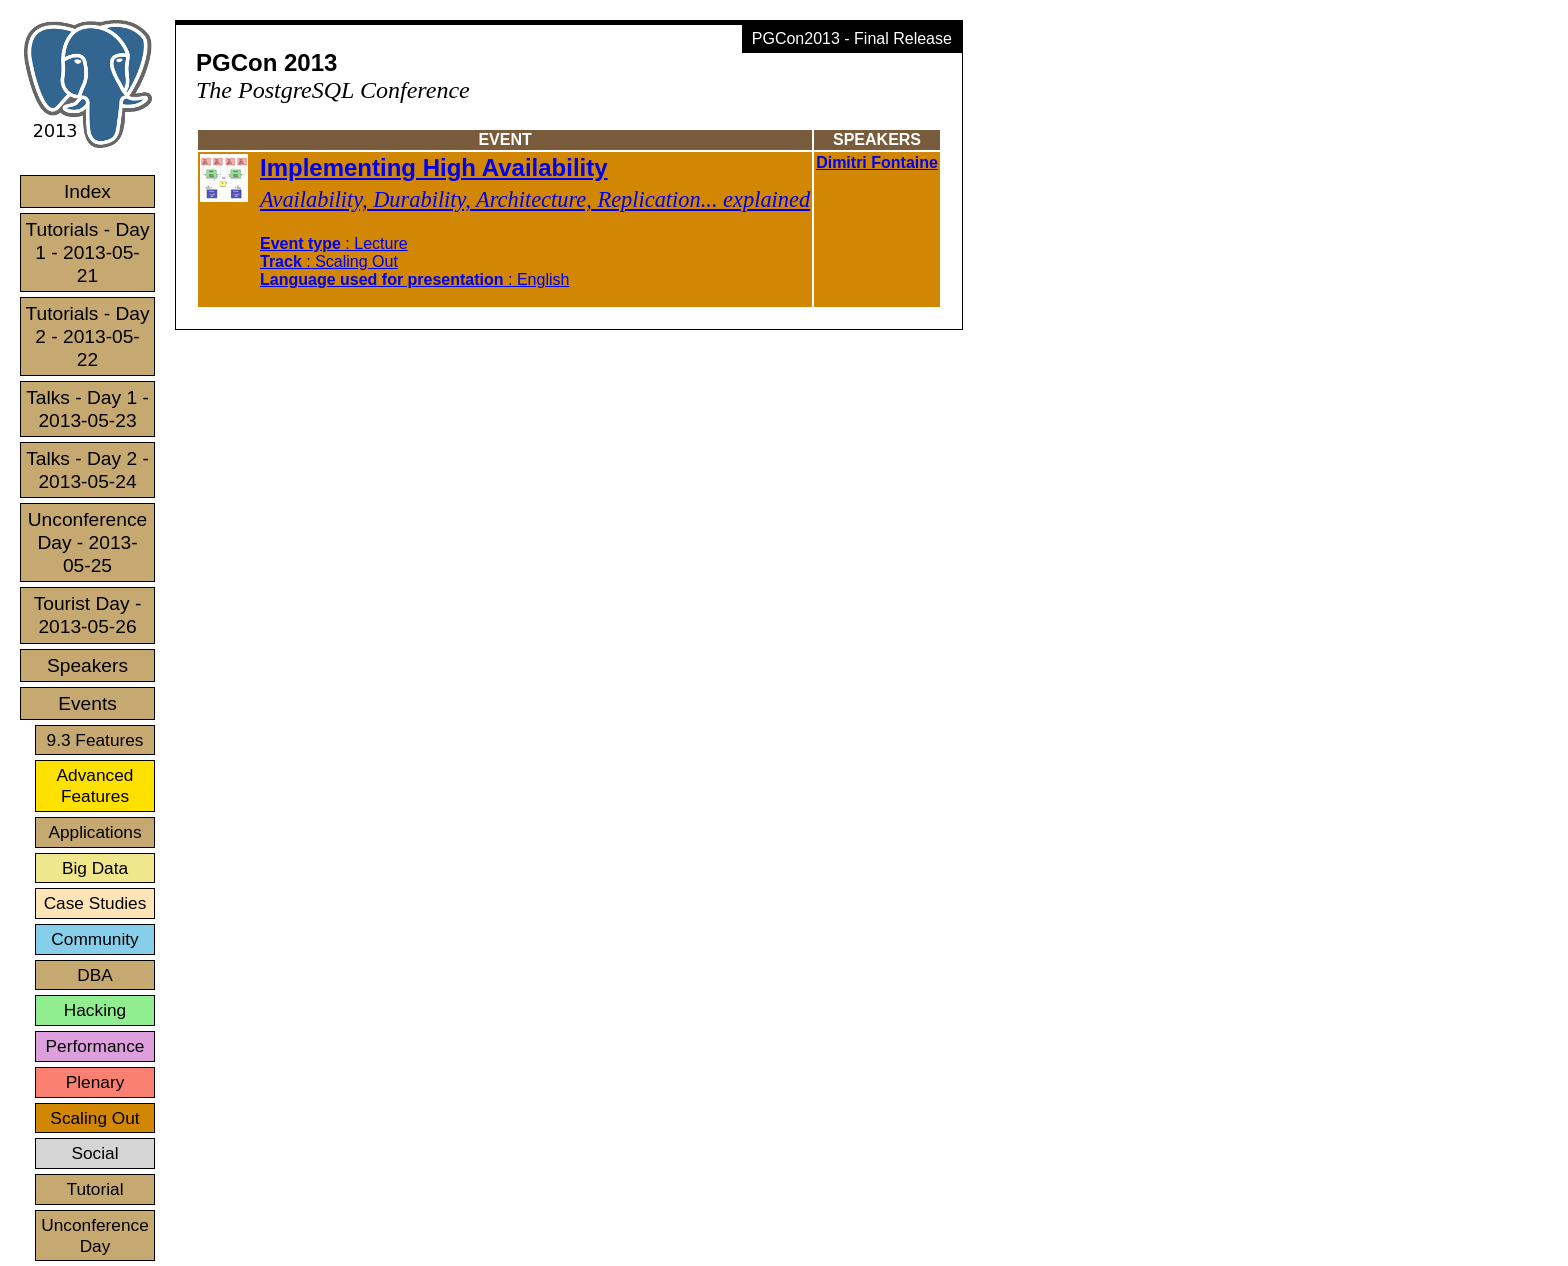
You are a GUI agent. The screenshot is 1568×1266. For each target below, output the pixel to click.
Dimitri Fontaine (877, 162)
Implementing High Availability (434, 167)
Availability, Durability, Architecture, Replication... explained (535, 199)
